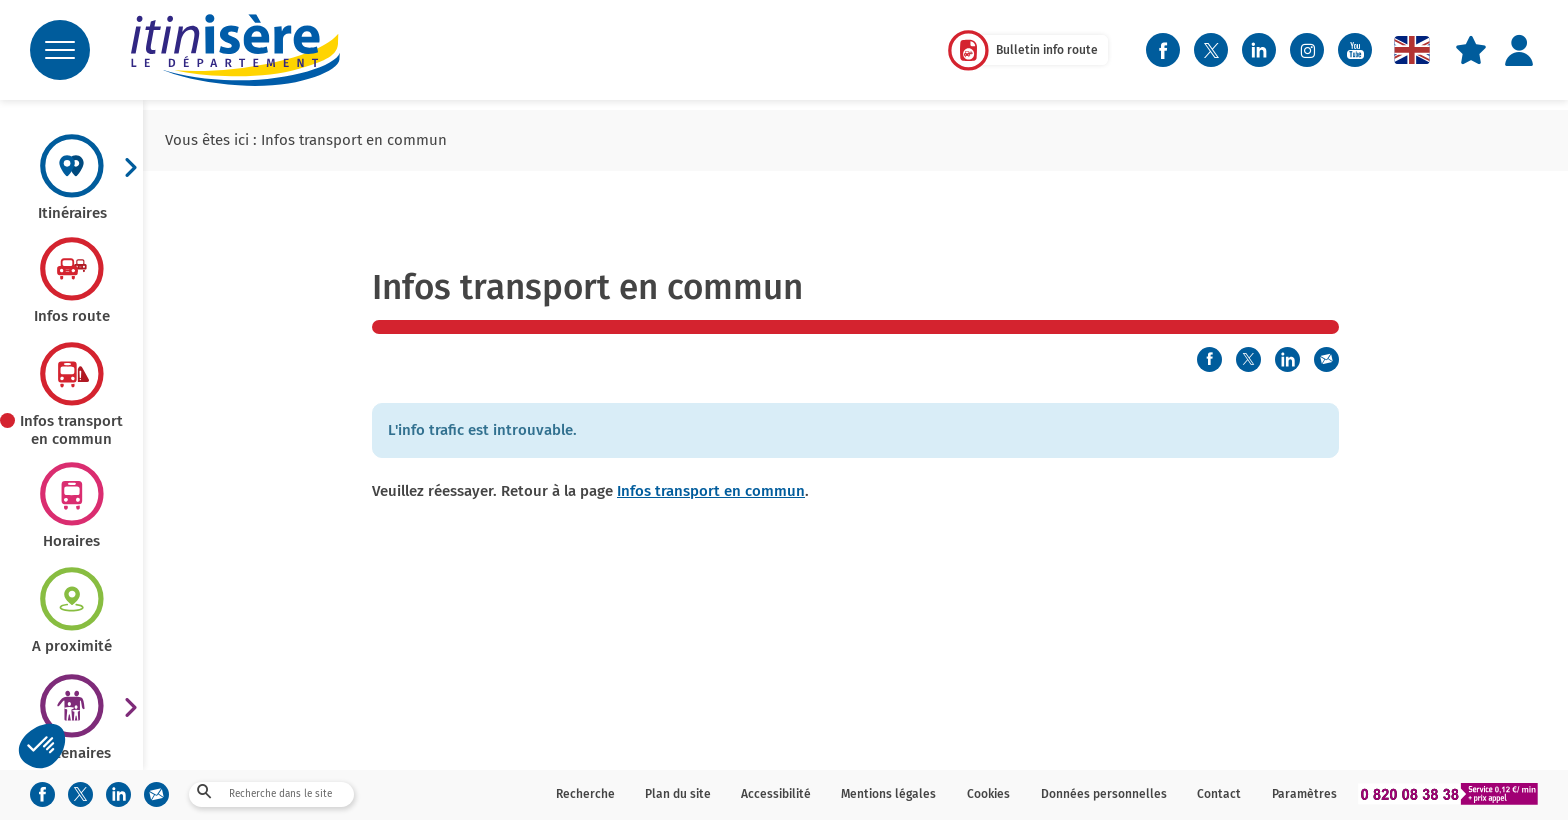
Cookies (988, 794)
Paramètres (1304, 794)
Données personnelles (1104, 794)
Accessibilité (776, 794)
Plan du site (678, 794)
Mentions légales (888, 794)
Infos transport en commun (711, 491)
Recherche (585, 794)
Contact (1219, 794)
